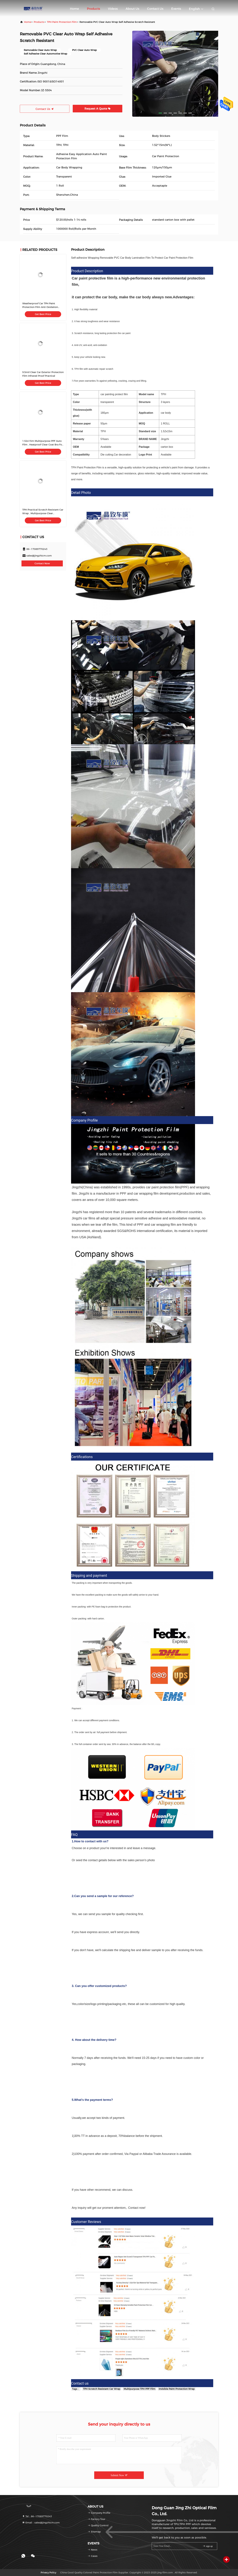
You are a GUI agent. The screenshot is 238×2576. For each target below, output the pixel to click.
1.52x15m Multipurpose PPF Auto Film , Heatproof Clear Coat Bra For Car (42, 444)
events (176, 9)
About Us (132, 9)
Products (93, 9)
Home (74, 9)
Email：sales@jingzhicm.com (41, 2522)
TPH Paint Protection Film (62, 21)
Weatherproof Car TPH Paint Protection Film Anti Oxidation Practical (40, 307)
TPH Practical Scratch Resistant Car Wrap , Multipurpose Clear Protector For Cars (42, 513)
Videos (113, 9)
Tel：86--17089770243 (37, 2516)
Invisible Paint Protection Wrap (177, 2388)
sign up (208, 2546)
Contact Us (155, 9)
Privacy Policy (48, 2572)
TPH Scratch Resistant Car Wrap (101, 2388)
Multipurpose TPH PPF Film (139, 2388)
